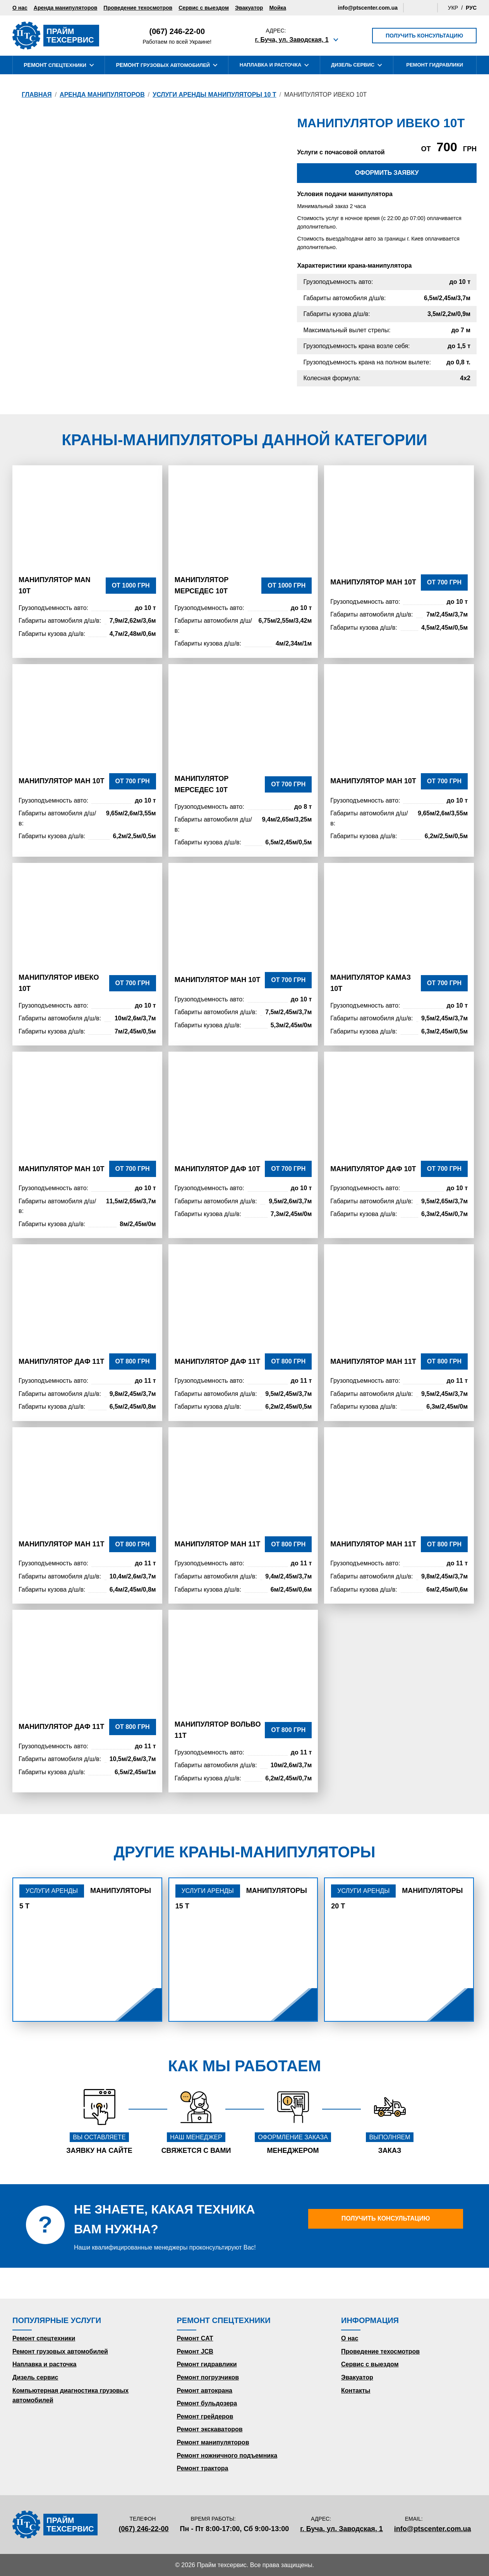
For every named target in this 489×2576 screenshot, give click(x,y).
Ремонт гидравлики (207, 2364)
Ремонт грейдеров (205, 2416)
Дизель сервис (35, 2377)
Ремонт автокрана (204, 2390)
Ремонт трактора (202, 2468)
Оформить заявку (387, 172)
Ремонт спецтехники (43, 2338)
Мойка (277, 8)
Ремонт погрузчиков (208, 2377)
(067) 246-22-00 (177, 31)
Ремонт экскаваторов (210, 2429)
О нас (19, 8)
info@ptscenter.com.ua (368, 8)
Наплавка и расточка (44, 2364)
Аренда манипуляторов (66, 8)
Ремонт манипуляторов (213, 2442)
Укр (453, 8)
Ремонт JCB (195, 2351)
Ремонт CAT (195, 2338)
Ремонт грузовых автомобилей (60, 2351)
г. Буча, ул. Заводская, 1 (292, 39)
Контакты (355, 2390)
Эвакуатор (249, 8)
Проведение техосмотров (137, 8)
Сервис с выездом (203, 8)
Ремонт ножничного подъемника (227, 2455)
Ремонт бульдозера (207, 2403)
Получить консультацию (424, 35)
